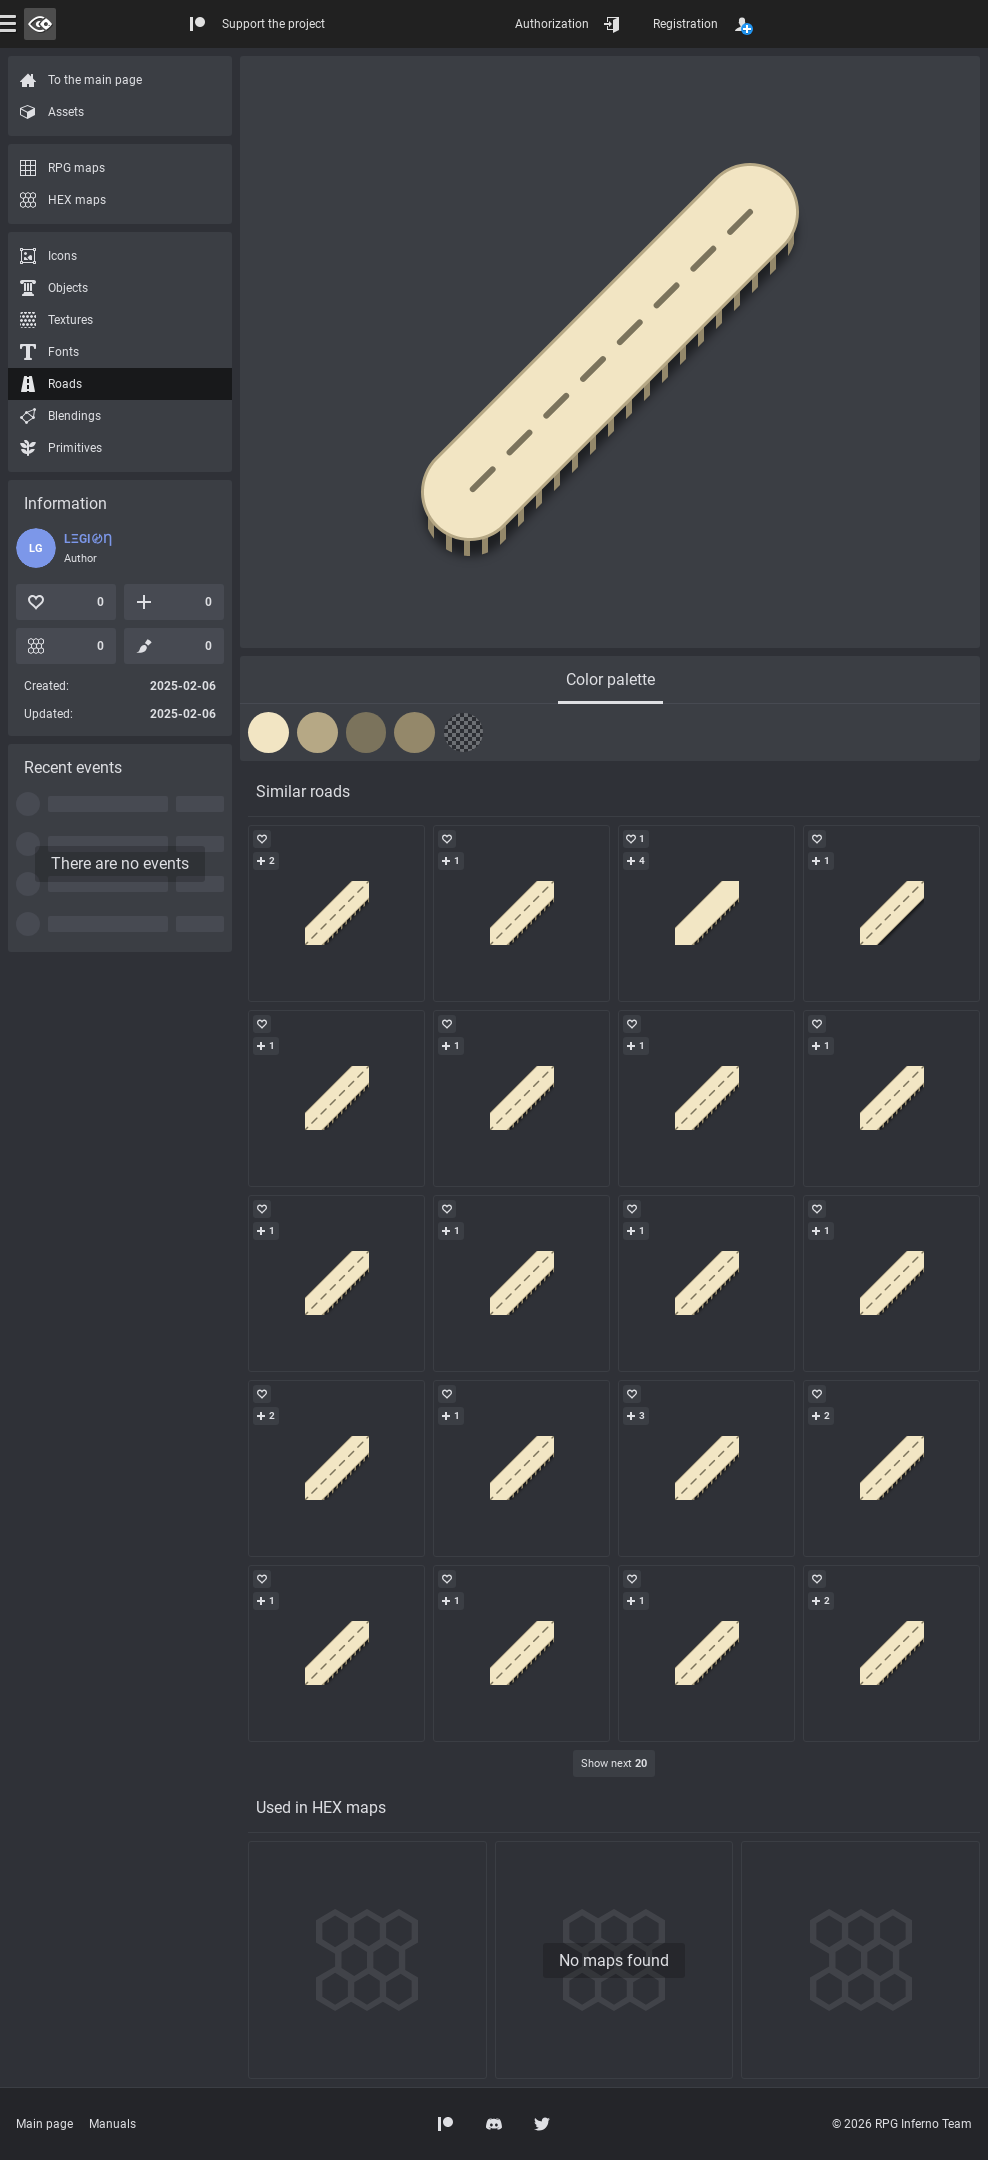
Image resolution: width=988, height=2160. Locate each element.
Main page (44, 2124)
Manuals (112, 2124)
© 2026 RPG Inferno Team (902, 2124)
